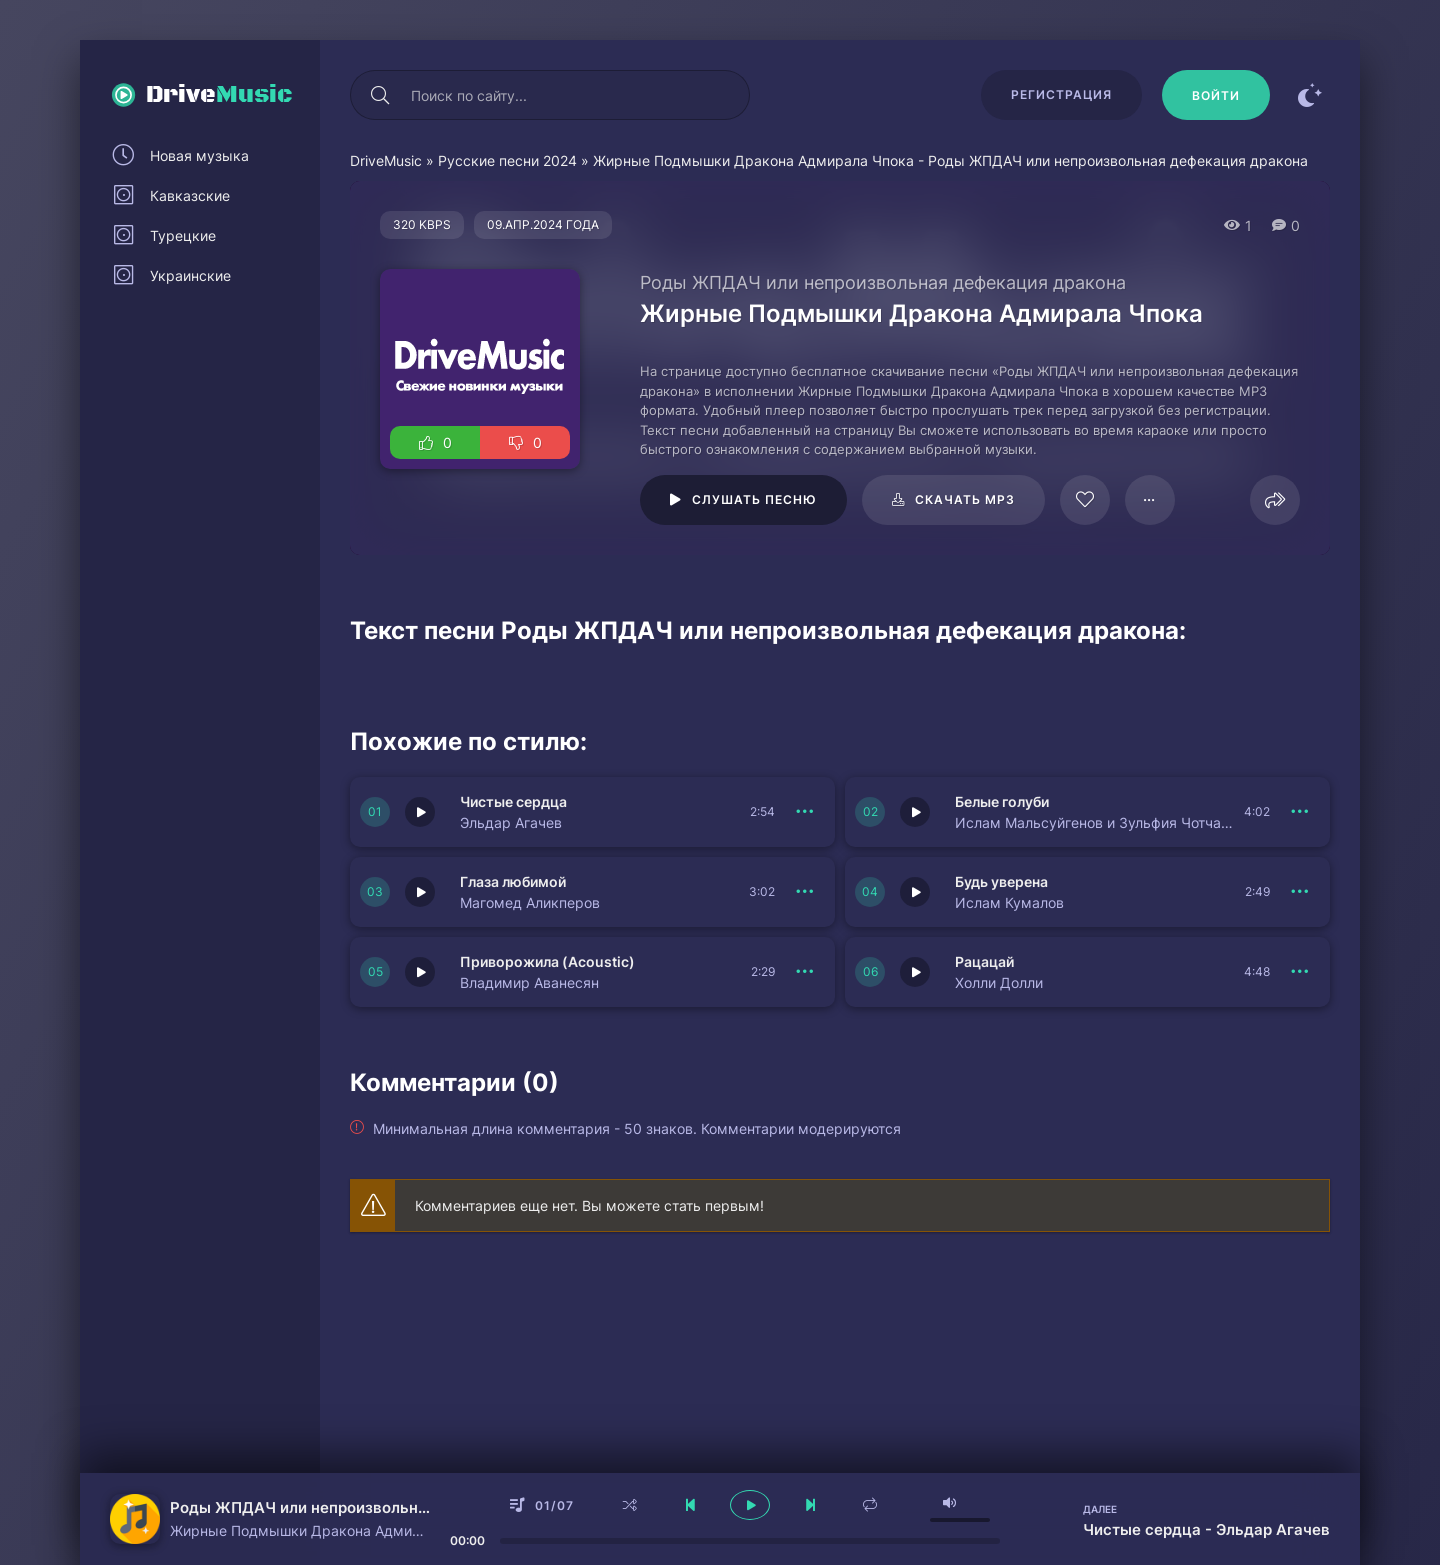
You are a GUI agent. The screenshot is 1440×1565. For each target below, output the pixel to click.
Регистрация (1061, 94)
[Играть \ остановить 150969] (420, 892)
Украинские (190, 275)
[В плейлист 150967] (805, 972)
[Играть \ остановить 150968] (915, 892)
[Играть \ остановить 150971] (420, 812)
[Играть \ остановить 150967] (420, 972)
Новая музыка (199, 155)
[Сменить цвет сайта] (1310, 95)
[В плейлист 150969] (805, 892)
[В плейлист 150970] (1300, 812)
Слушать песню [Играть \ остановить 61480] (754, 499)
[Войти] (1216, 95)
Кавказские (190, 195)
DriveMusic (386, 160)
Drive (219, 95)
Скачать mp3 (965, 499)
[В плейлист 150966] (1300, 972)
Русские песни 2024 (507, 160)
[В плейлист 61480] (1150, 500)
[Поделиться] (1275, 500)
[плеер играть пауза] (750, 1505)
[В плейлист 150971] (805, 812)
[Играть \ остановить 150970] (915, 812)
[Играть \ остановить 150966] (915, 972)
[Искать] (380, 95)
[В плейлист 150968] (1300, 892)
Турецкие (183, 235)
